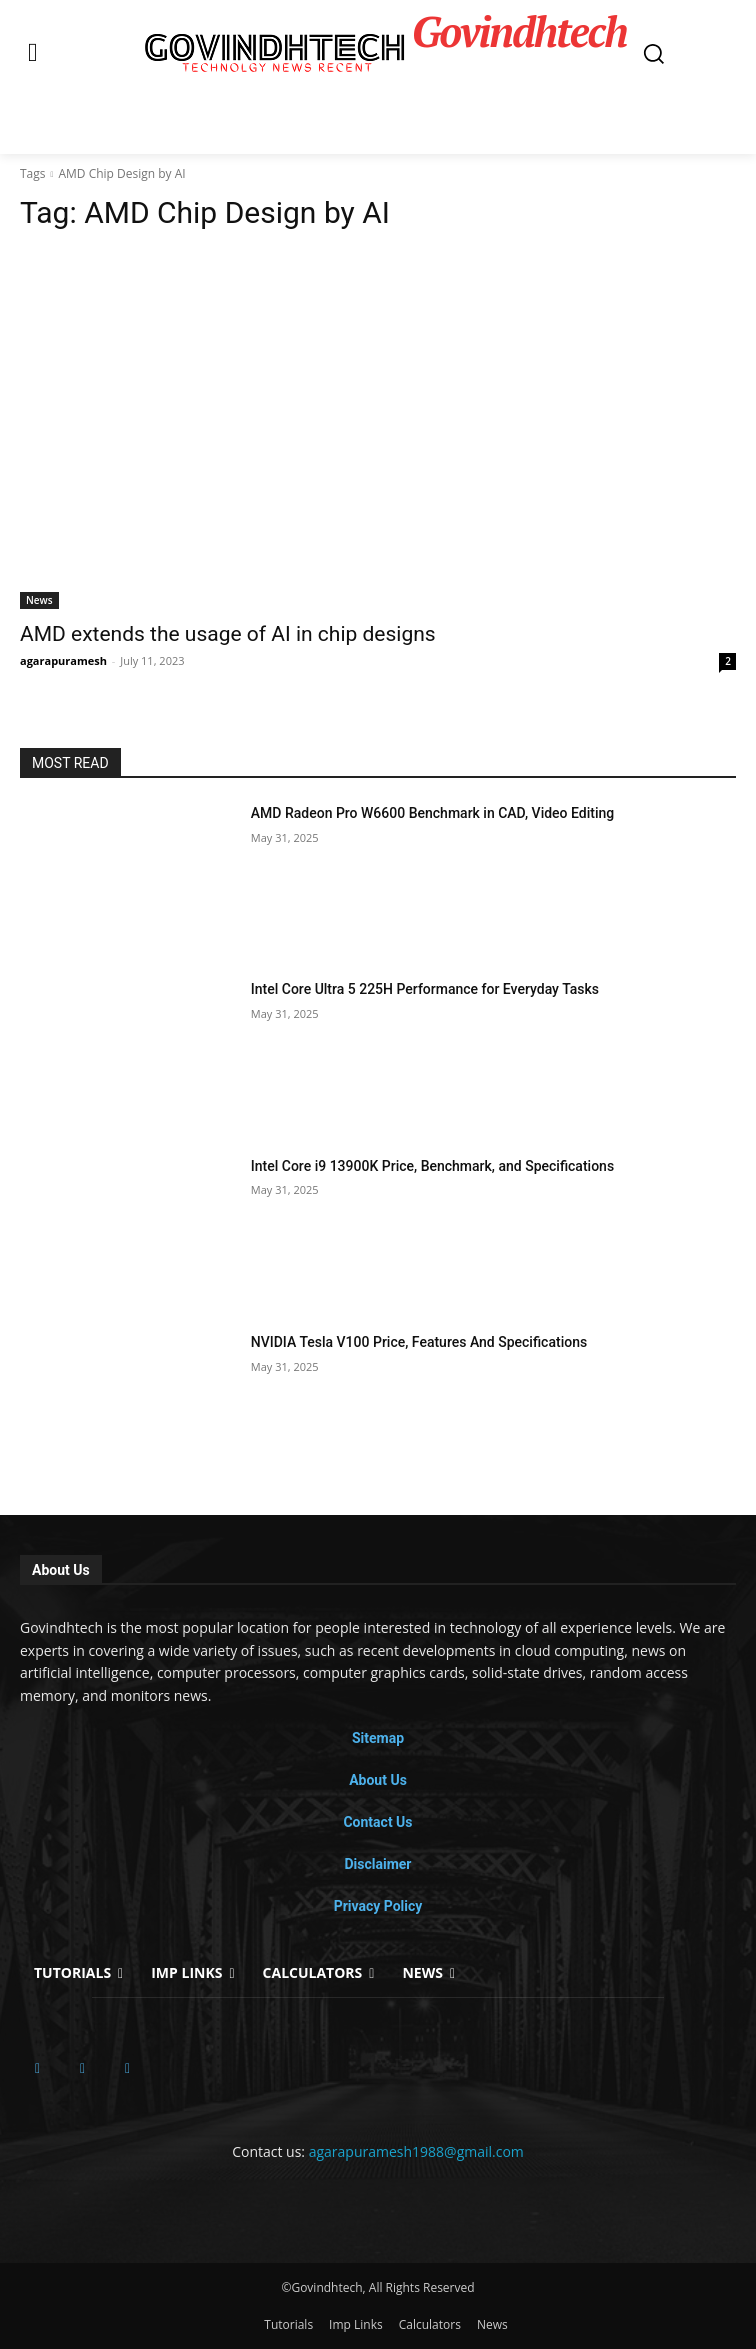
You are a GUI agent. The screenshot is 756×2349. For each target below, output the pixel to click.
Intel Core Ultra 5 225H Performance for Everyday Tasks (425, 989)
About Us (378, 1780)
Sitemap (378, 1738)
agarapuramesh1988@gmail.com (416, 2151)
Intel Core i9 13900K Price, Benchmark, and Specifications (432, 1166)
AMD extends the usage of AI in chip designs (228, 634)
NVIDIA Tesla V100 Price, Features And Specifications (419, 1342)
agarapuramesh (63, 660)
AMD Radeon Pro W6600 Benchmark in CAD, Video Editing (432, 813)
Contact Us (377, 1822)
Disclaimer (377, 1864)
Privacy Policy (378, 1906)
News (39, 600)
